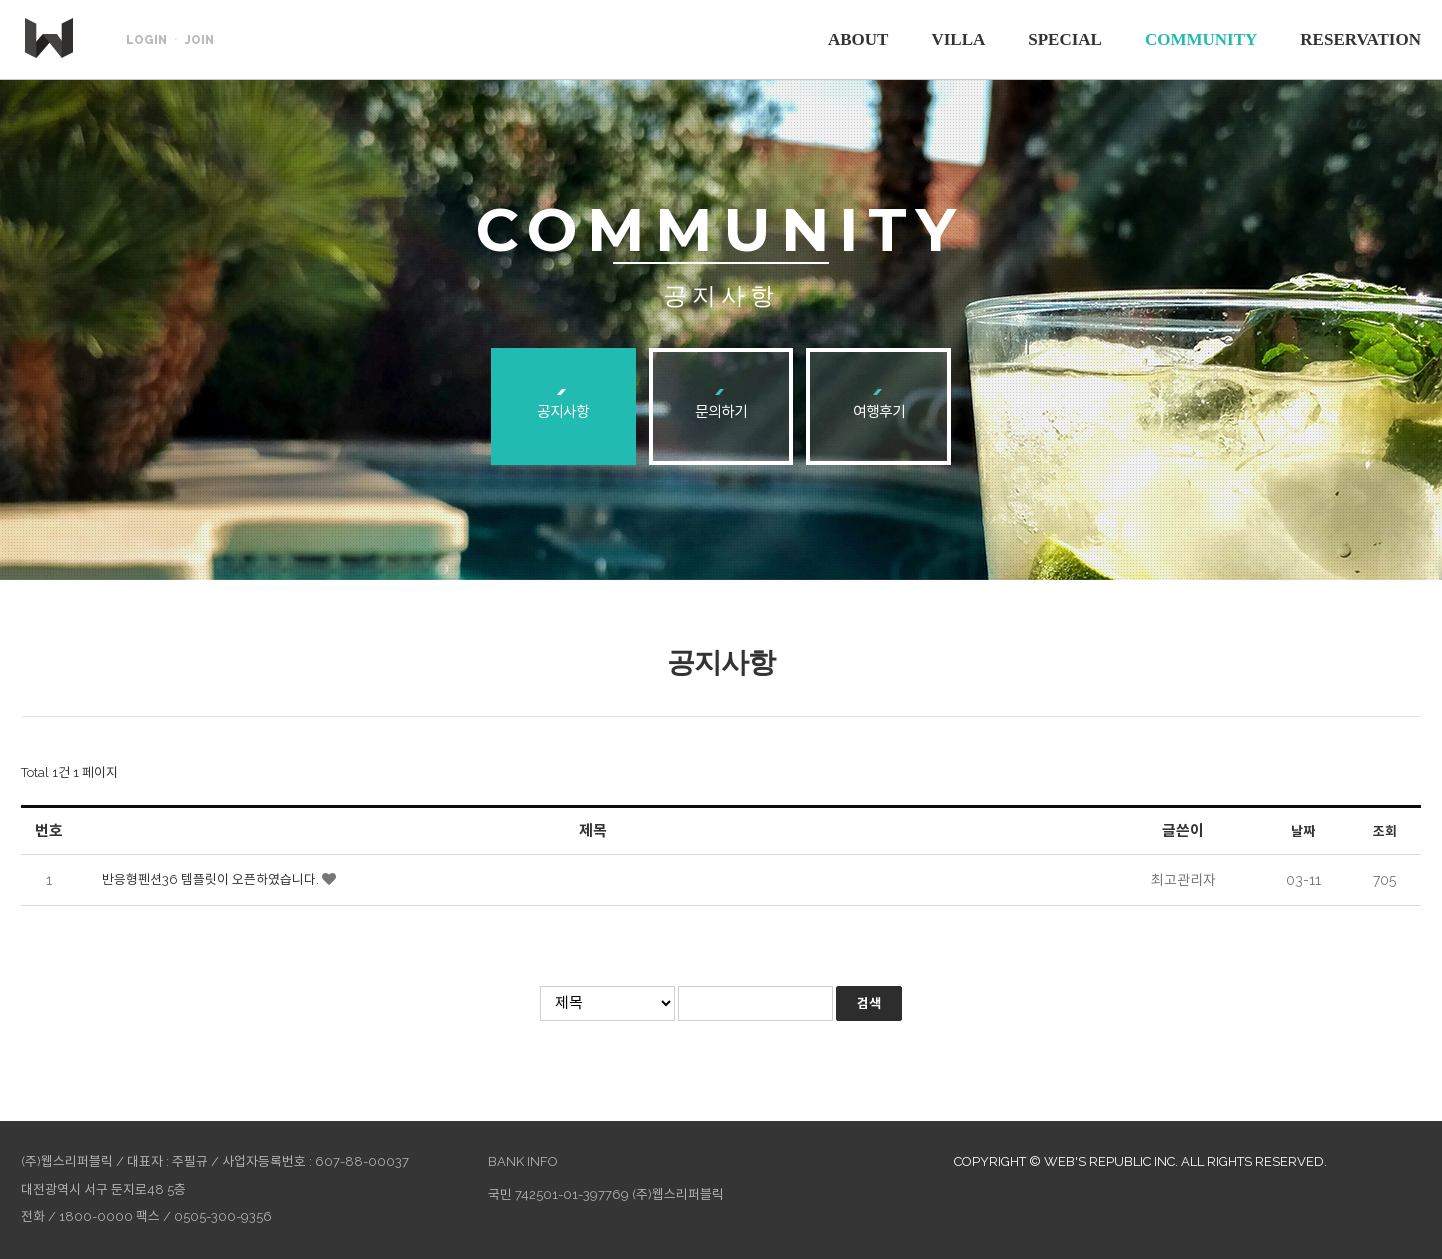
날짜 (1303, 831)
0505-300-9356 (223, 1216)
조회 (1385, 831)
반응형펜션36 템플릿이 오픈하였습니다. (212, 879)
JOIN (199, 40)
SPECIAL (1065, 39)
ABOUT (858, 39)
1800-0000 (96, 1216)
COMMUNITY (1201, 39)
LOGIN (146, 40)
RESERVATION (1360, 39)
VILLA (958, 39)
